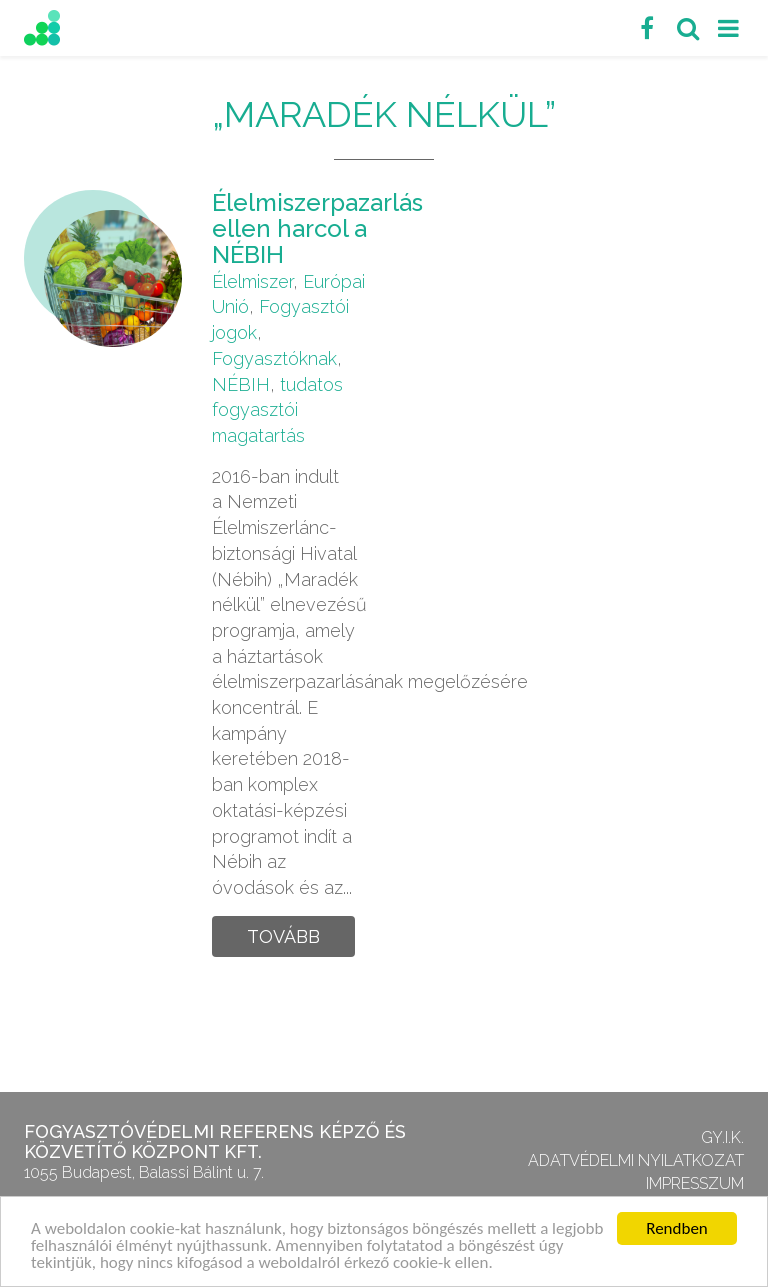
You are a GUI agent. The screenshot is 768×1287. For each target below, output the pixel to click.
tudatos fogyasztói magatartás (277, 410)
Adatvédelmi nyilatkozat (636, 1160)
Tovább (283, 936)
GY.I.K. (722, 1137)
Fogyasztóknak (274, 358)
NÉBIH (241, 384)
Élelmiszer (252, 281)
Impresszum (695, 1183)
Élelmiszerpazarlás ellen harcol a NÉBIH (317, 229)
